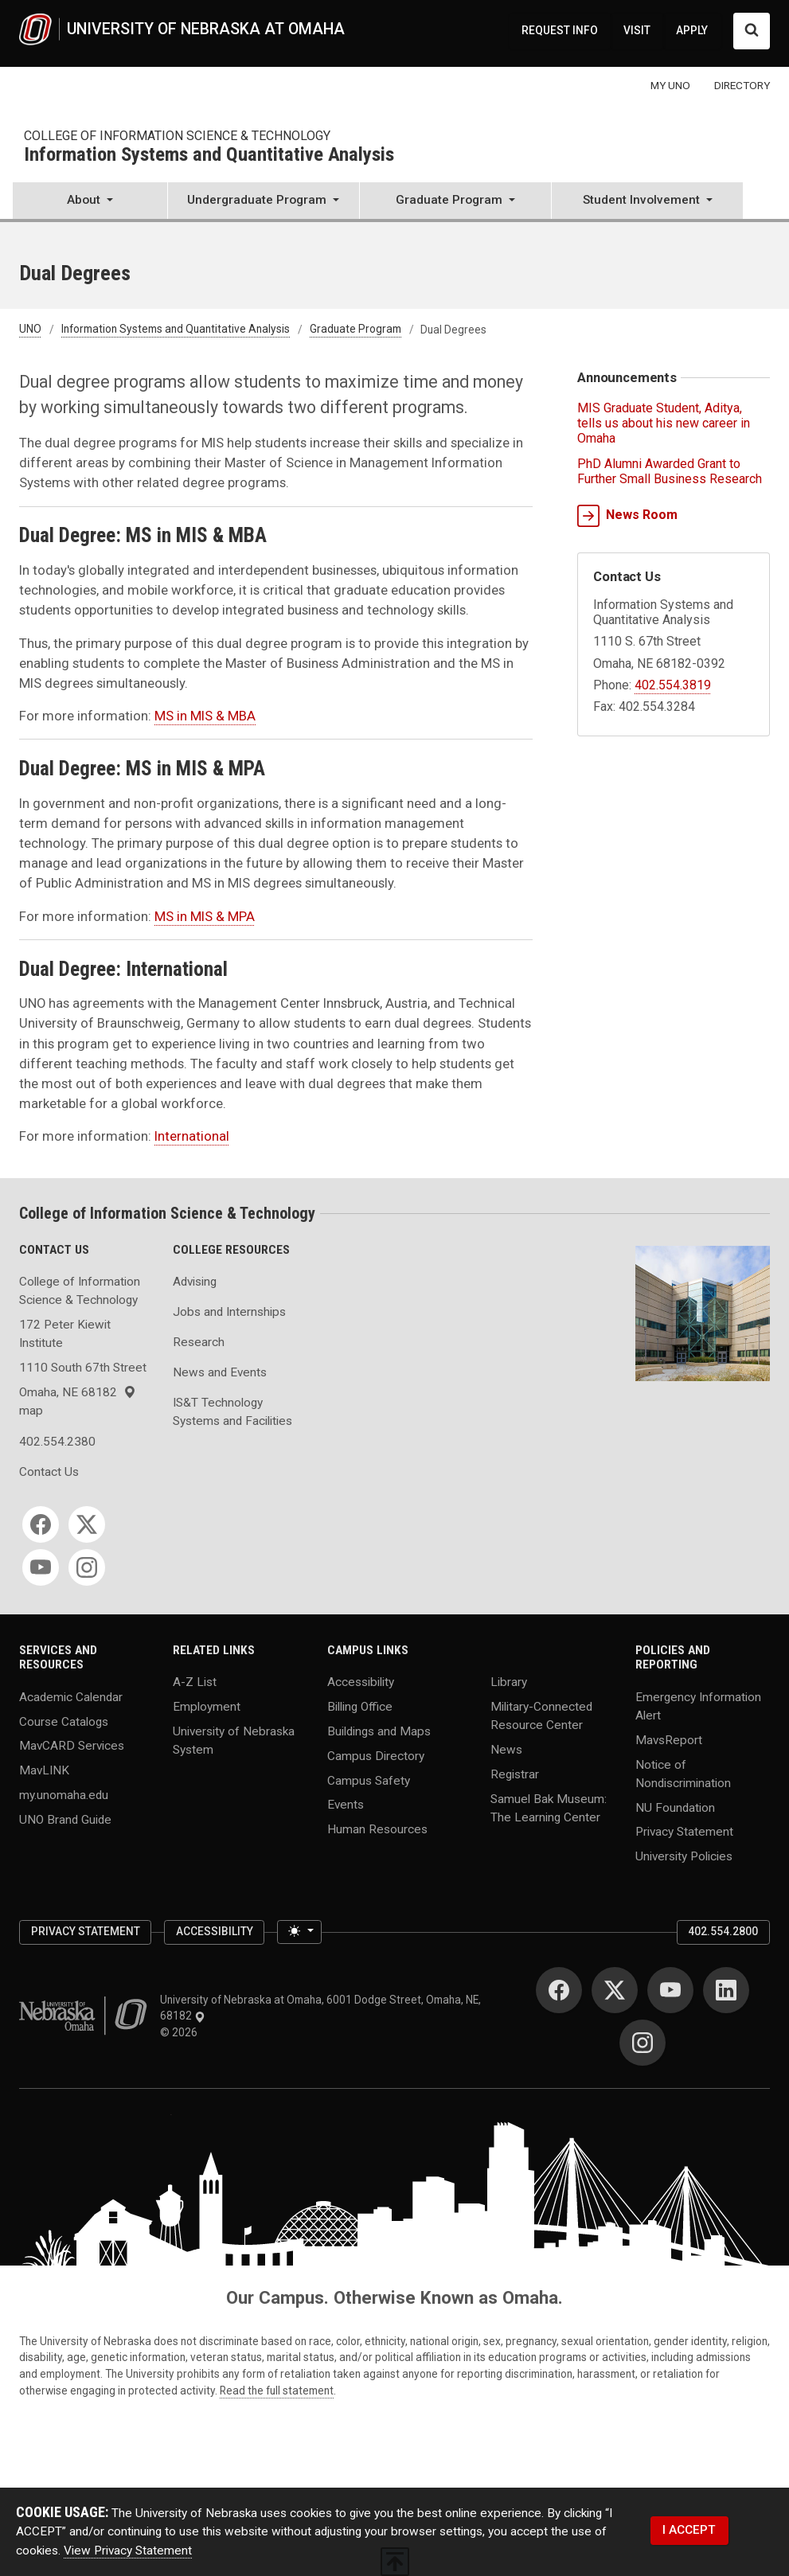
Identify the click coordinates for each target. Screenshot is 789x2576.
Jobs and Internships (229, 1312)
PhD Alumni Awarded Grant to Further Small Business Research (669, 471)
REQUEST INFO (559, 30)
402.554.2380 (57, 1441)
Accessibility (360, 1682)
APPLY (692, 30)
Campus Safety (368, 1780)
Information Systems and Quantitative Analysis (209, 155)
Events (345, 1804)
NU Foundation (675, 1807)
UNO (30, 329)
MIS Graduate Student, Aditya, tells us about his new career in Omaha (663, 423)
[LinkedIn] (726, 1990)
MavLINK (44, 1770)
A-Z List (195, 1682)
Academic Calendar (71, 1696)
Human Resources (377, 1829)
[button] (90, 202)
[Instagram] (86, 1567)
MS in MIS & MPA (204, 916)
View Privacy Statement (128, 2550)
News (506, 1750)
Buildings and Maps (379, 1730)
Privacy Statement (684, 1832)
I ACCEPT (689, 2530)
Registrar (514, 1773)
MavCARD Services (71, 1746)
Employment (206, 1707)
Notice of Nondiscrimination (683, 1773)
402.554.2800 (723, 1931)
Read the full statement (277, 2390)
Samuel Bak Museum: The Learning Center (548, 1807)
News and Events (220, 1372)
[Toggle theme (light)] (299, 1932)
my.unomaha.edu (63, 1795)
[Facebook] (40, 1524)
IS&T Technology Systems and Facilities (232, 1411)
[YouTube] (40, 1567)
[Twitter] (86, 1524)
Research (199, 1342)
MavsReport (668, 1739)
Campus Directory (375, 1755)
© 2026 (181, 2032)
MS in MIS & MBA (205, 716)
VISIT (636, 30)
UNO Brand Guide (65, 1819)
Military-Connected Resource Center (541, 1716)
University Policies (683, 1856)
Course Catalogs (63, 1721)
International (191, 1136)
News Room (627, 516)
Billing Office (360, 1707)
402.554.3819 (673, 685)
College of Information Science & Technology (177, 135)
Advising (195, 1281)
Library (508, 1682)
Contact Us (49, 1472)
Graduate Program (355, 329)
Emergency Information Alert (698, 1705)
